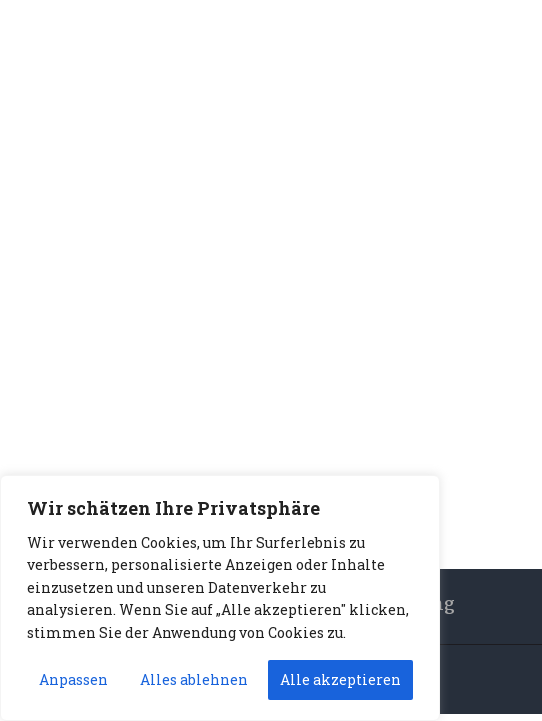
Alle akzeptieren (340, 679)
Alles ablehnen (194, 679)
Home (236, 323)
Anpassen (73, 679)
